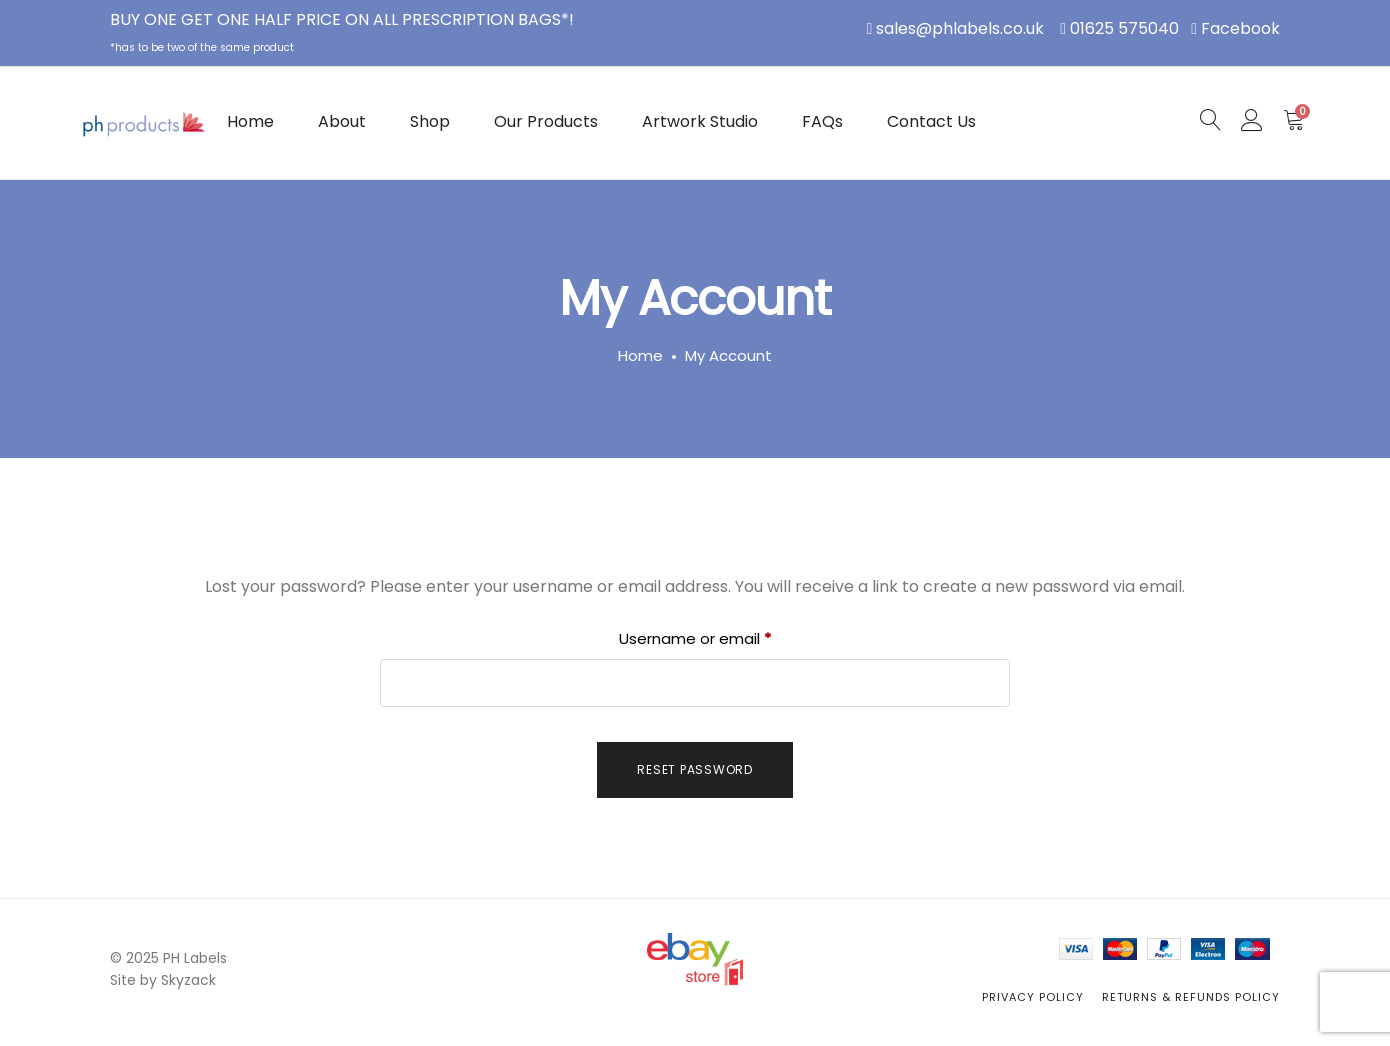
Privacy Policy (1033, 997)
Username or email (727, 636)
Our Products (546, 121)
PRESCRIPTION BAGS (481, 19)
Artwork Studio (700, 121)
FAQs (822, 121)
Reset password (695, 769)
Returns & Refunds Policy (1191, 997)
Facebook (1240, 28)
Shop (430, 121)
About (342, 121)
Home (250, 121)
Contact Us (931, 121)
